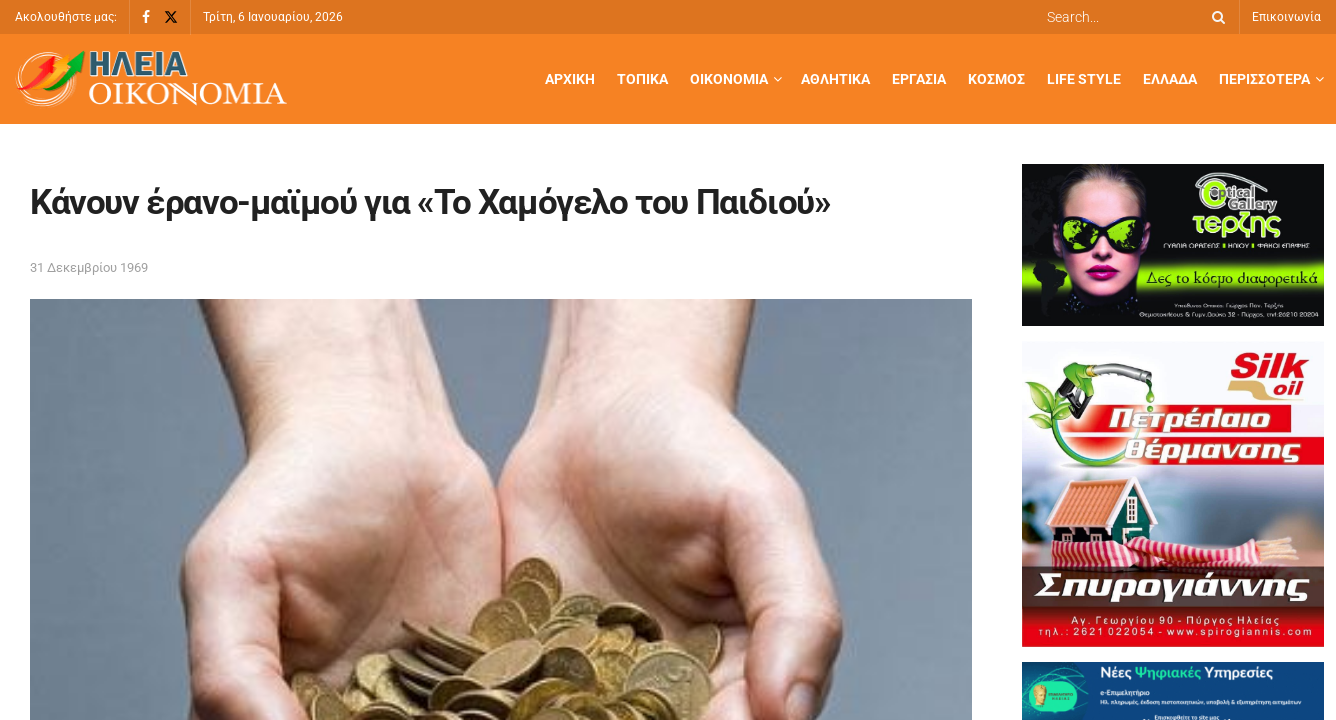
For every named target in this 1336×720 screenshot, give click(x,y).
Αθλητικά (835, 79)
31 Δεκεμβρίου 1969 (89, 267)
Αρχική (570, 79)
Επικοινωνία (1286, 17)
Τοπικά (642, 79)
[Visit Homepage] (151, 79)
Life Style (1084, 79)
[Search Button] (1215, 17)
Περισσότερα (1264, 79)
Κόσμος (996, 79)
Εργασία (919, 79)
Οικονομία (729, 79)
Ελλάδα (1170, 79)
